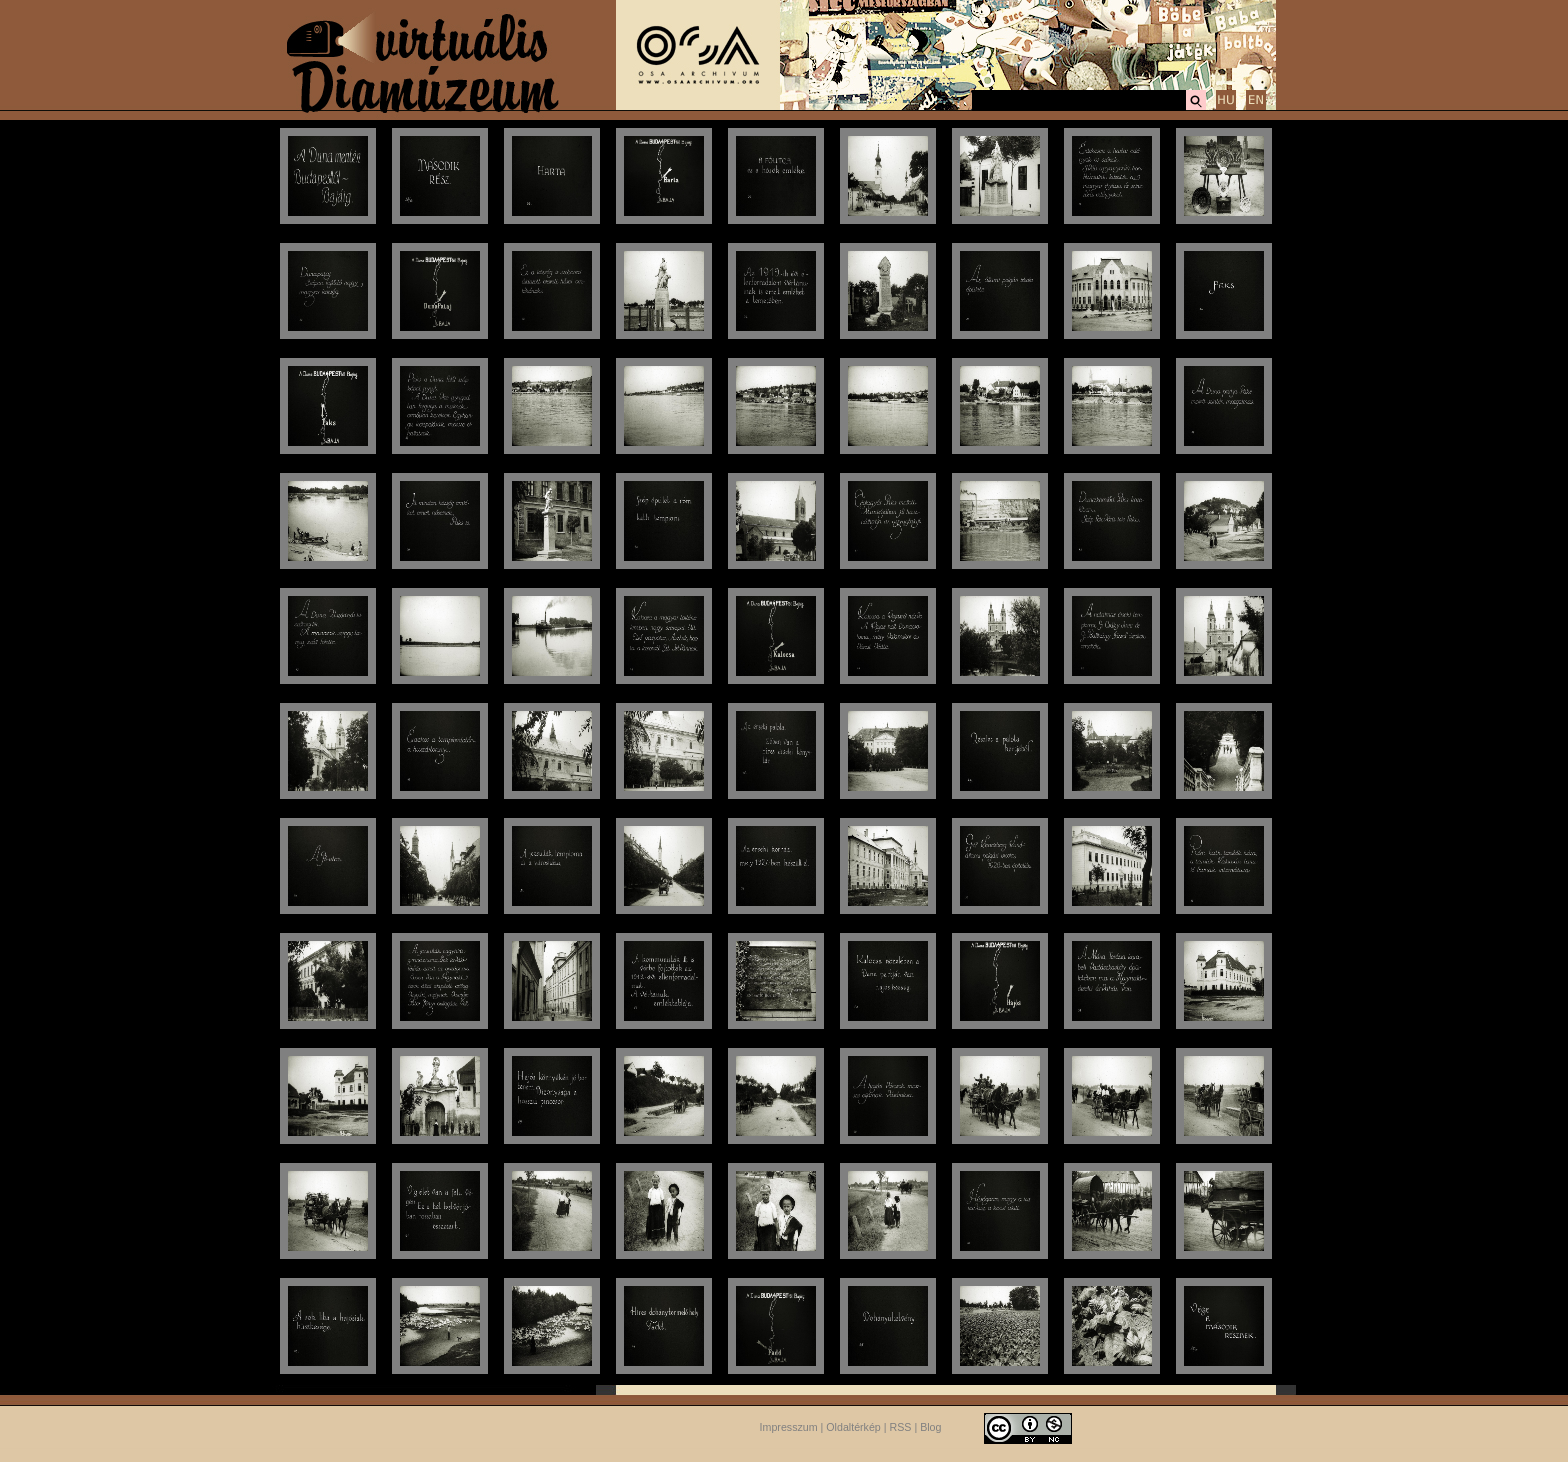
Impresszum (789, 1427)
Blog (930, 1427)
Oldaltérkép (853, 1427)
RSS (901, 1427)
